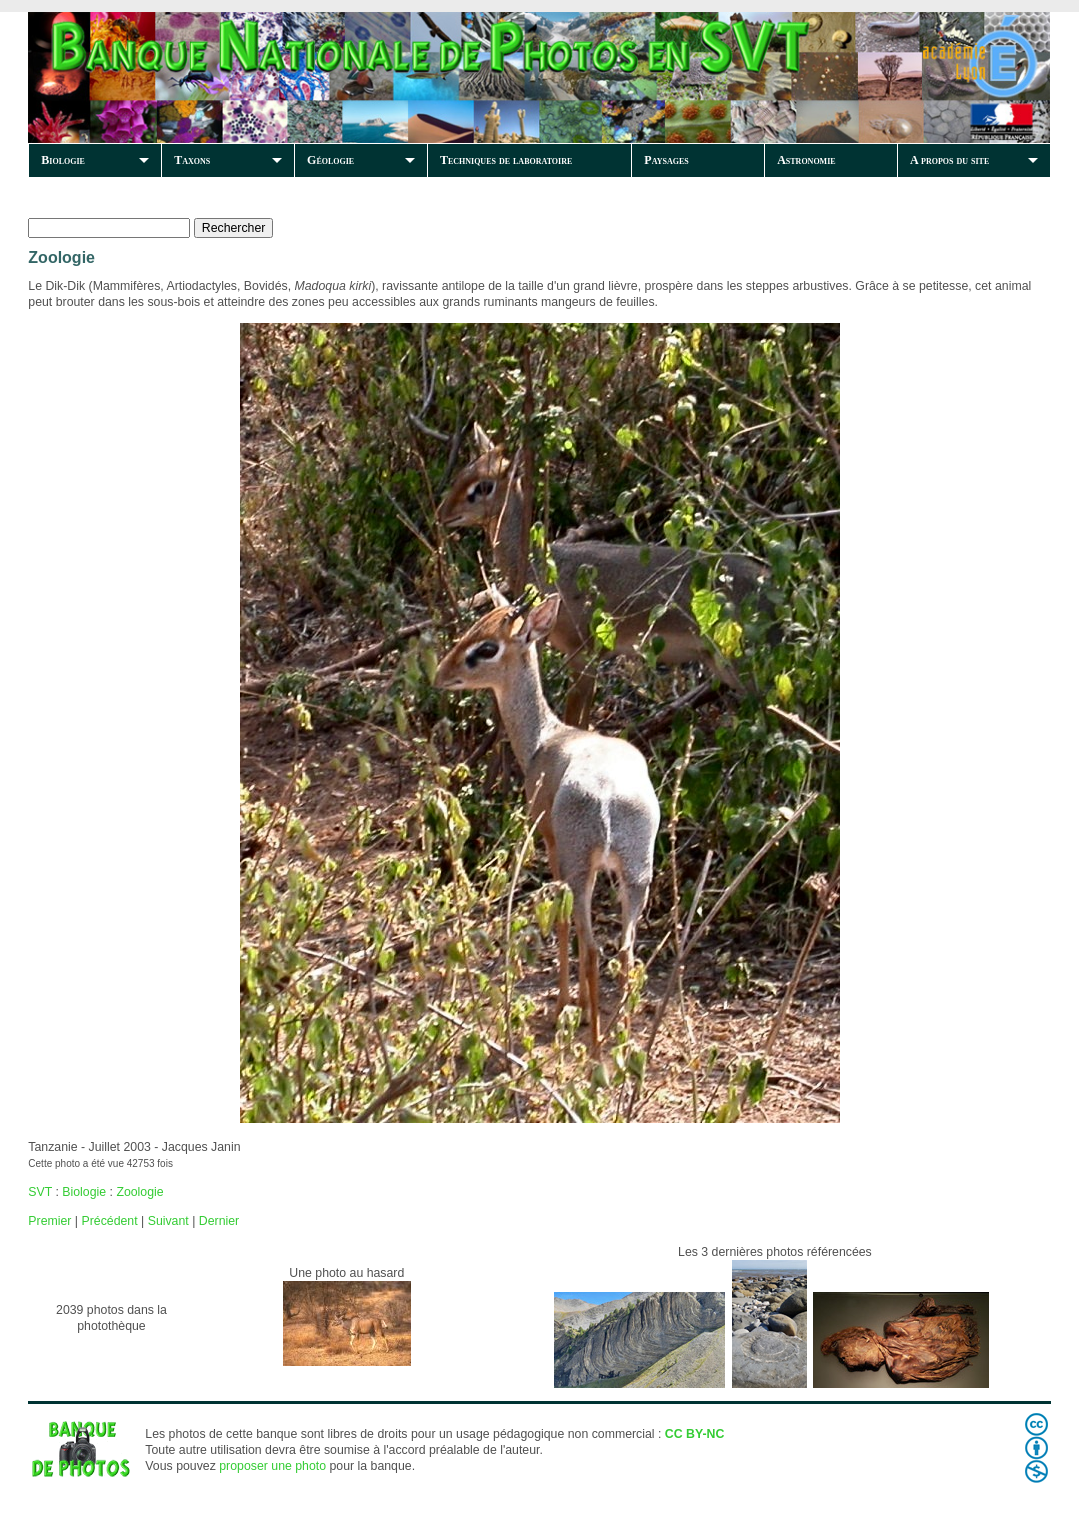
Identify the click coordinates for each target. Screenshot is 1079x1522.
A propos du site (949, 160)
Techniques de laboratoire (506, 160)
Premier (49, 1221)
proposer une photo (272, 1466)
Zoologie (139, 1192)
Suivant (168, 1221)
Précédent (109, 1221)
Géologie (330, 160)
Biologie (63, 160)
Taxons (192, 160)
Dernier (219, 1221)
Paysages (666, 160)
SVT (40, 1192)
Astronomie (806, 160)
